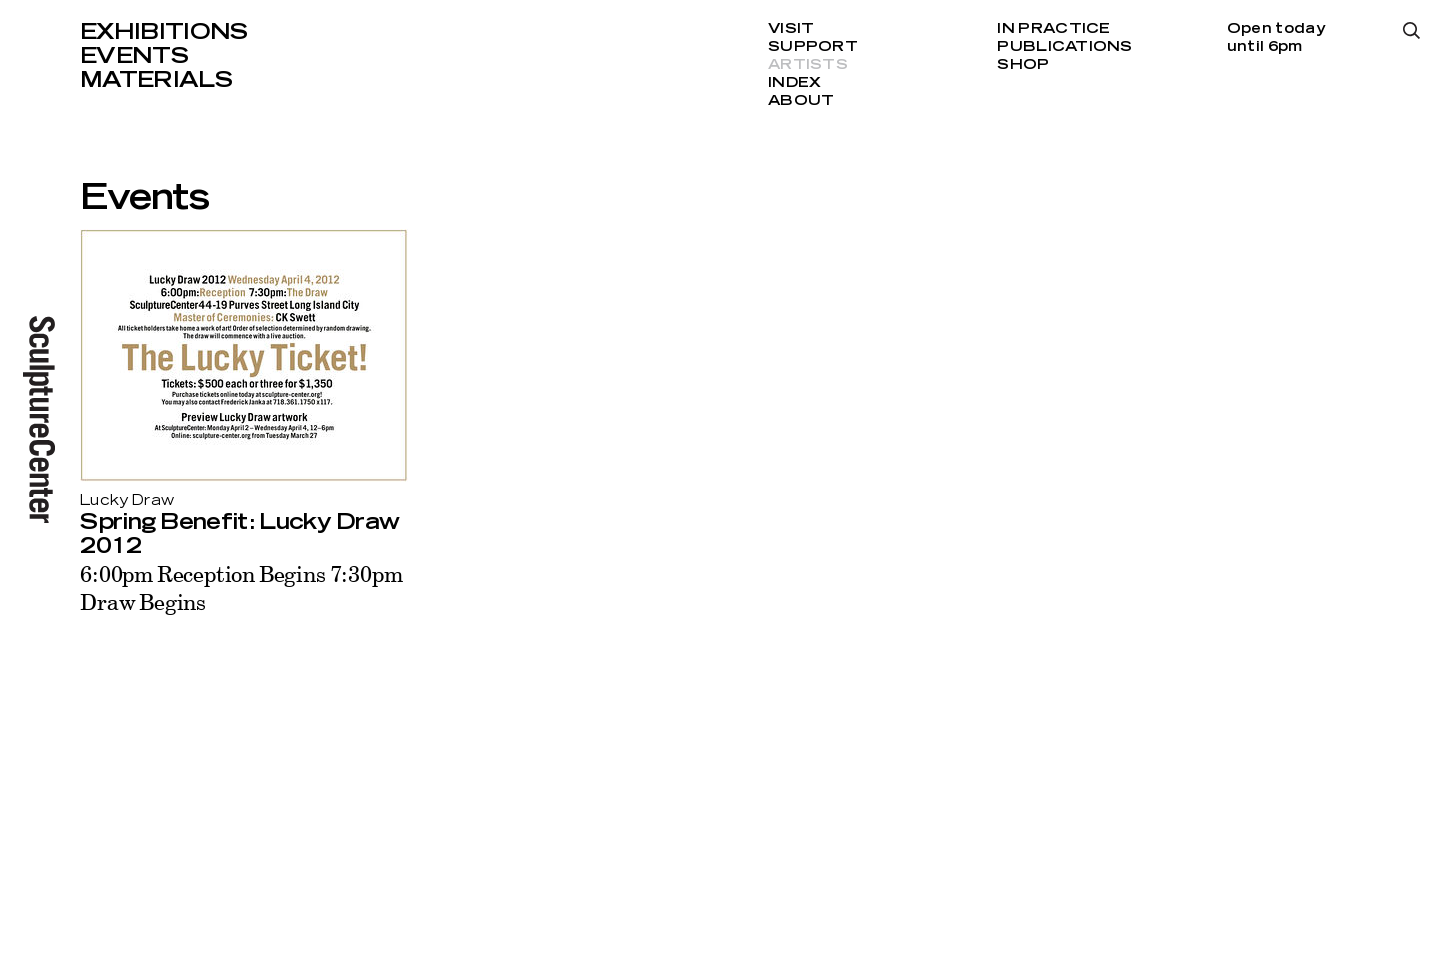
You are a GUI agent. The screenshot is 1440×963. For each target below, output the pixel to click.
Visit (791, 29)
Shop (1023, 65)
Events (134, 56)
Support (813, 47)
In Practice (1053, 29)
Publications (1064, 47)
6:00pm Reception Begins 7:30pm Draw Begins (241, 587)
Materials (156, 80)
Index (794, 83)
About (801, 101)
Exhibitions (164, 32)
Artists (808, 65)
